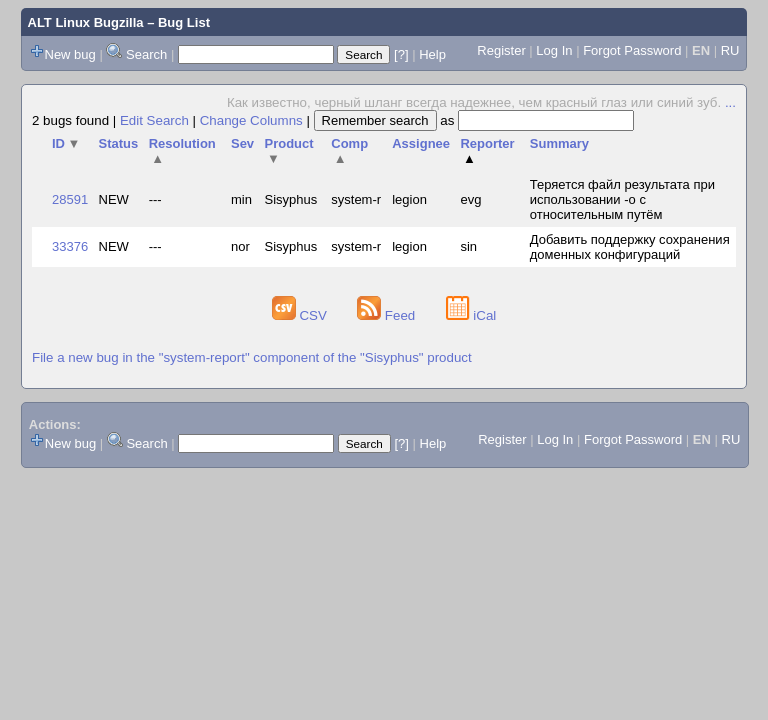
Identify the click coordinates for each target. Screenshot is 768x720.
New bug (70, 54)
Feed (388, 315)
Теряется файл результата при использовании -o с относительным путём (622, 199)
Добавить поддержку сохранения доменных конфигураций (630, 247)
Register (501, 50)
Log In (554, 50)
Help (432, 54)
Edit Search (154, 120)
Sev (242, 143)
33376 (70, 246)
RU (730, 50)
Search (146, 54)
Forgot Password (632, 50)
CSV (301, 315)
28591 (70, 199)
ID (66, 143)
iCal (471, 315)
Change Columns (251, 120)
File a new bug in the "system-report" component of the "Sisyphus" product (252, 357)
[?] (401, 54)
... (730, 102)
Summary (559, 143)
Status (119, 143)
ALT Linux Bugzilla (86, 22)
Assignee (421, 143)
